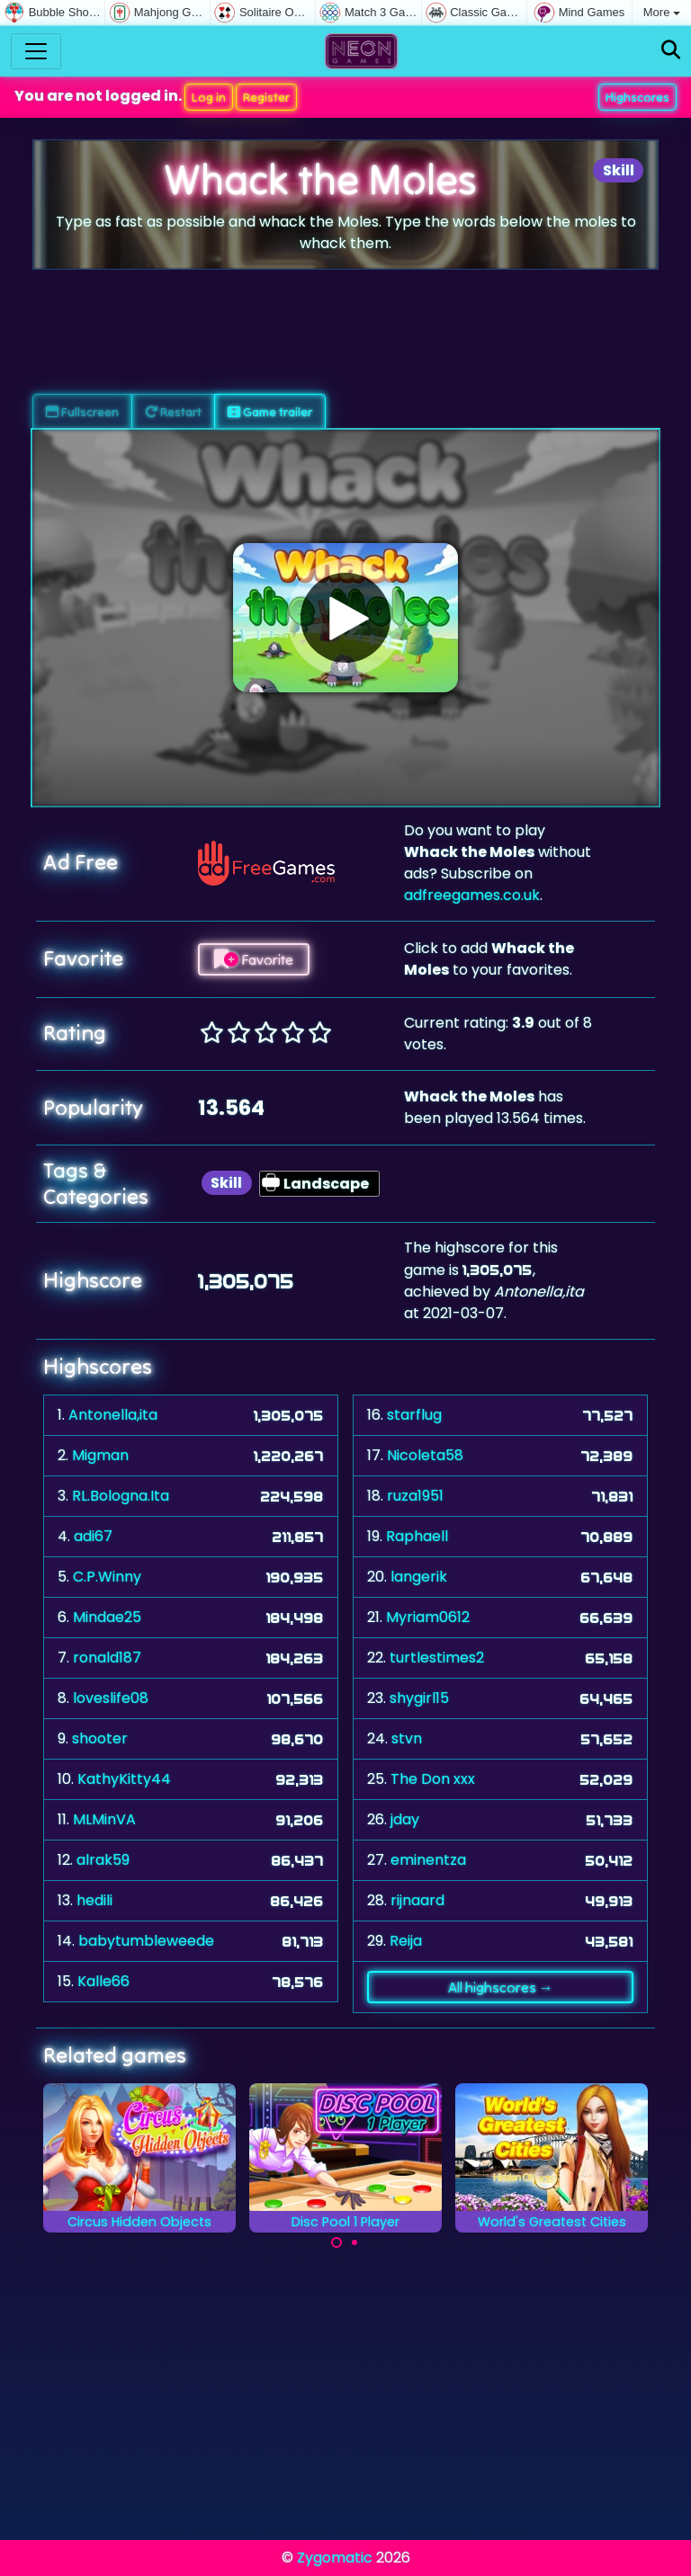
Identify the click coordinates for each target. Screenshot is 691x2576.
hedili (94, 1900)
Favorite (253, 959)
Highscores (637, 97)
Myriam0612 (428, 1617)
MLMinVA (104, 1819)
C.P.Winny (107, 1576)
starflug (414, 1414)
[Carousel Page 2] (354, 2242)
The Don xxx (432, 1779)
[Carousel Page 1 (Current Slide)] (336, 2242)
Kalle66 (103, 1981)
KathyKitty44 (124, 1779)
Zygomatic (334, 2557)
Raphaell (417, 1536)
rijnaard (417, 1900)
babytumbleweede (146, 1940)
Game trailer (270, 412)
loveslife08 (110, 1698)
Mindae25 (107, 1617)
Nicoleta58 (425, 1455)
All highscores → (500, 1987)
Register (266, 97)
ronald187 (107, 1657)
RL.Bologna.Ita (120, 1495)
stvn (406, 1738)
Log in (209, 97)
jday (404, 1819)
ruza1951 (415, 1495)
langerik (418, 1576)
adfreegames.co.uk (472, 895)
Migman (100, 1455)
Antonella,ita (112, 1414)
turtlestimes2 (437, 1657)
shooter (100, 1738)
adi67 (93, 1536)
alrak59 (103, 1860)
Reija (406, 1940)
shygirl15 (419, 1698)
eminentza (428, 1860)
